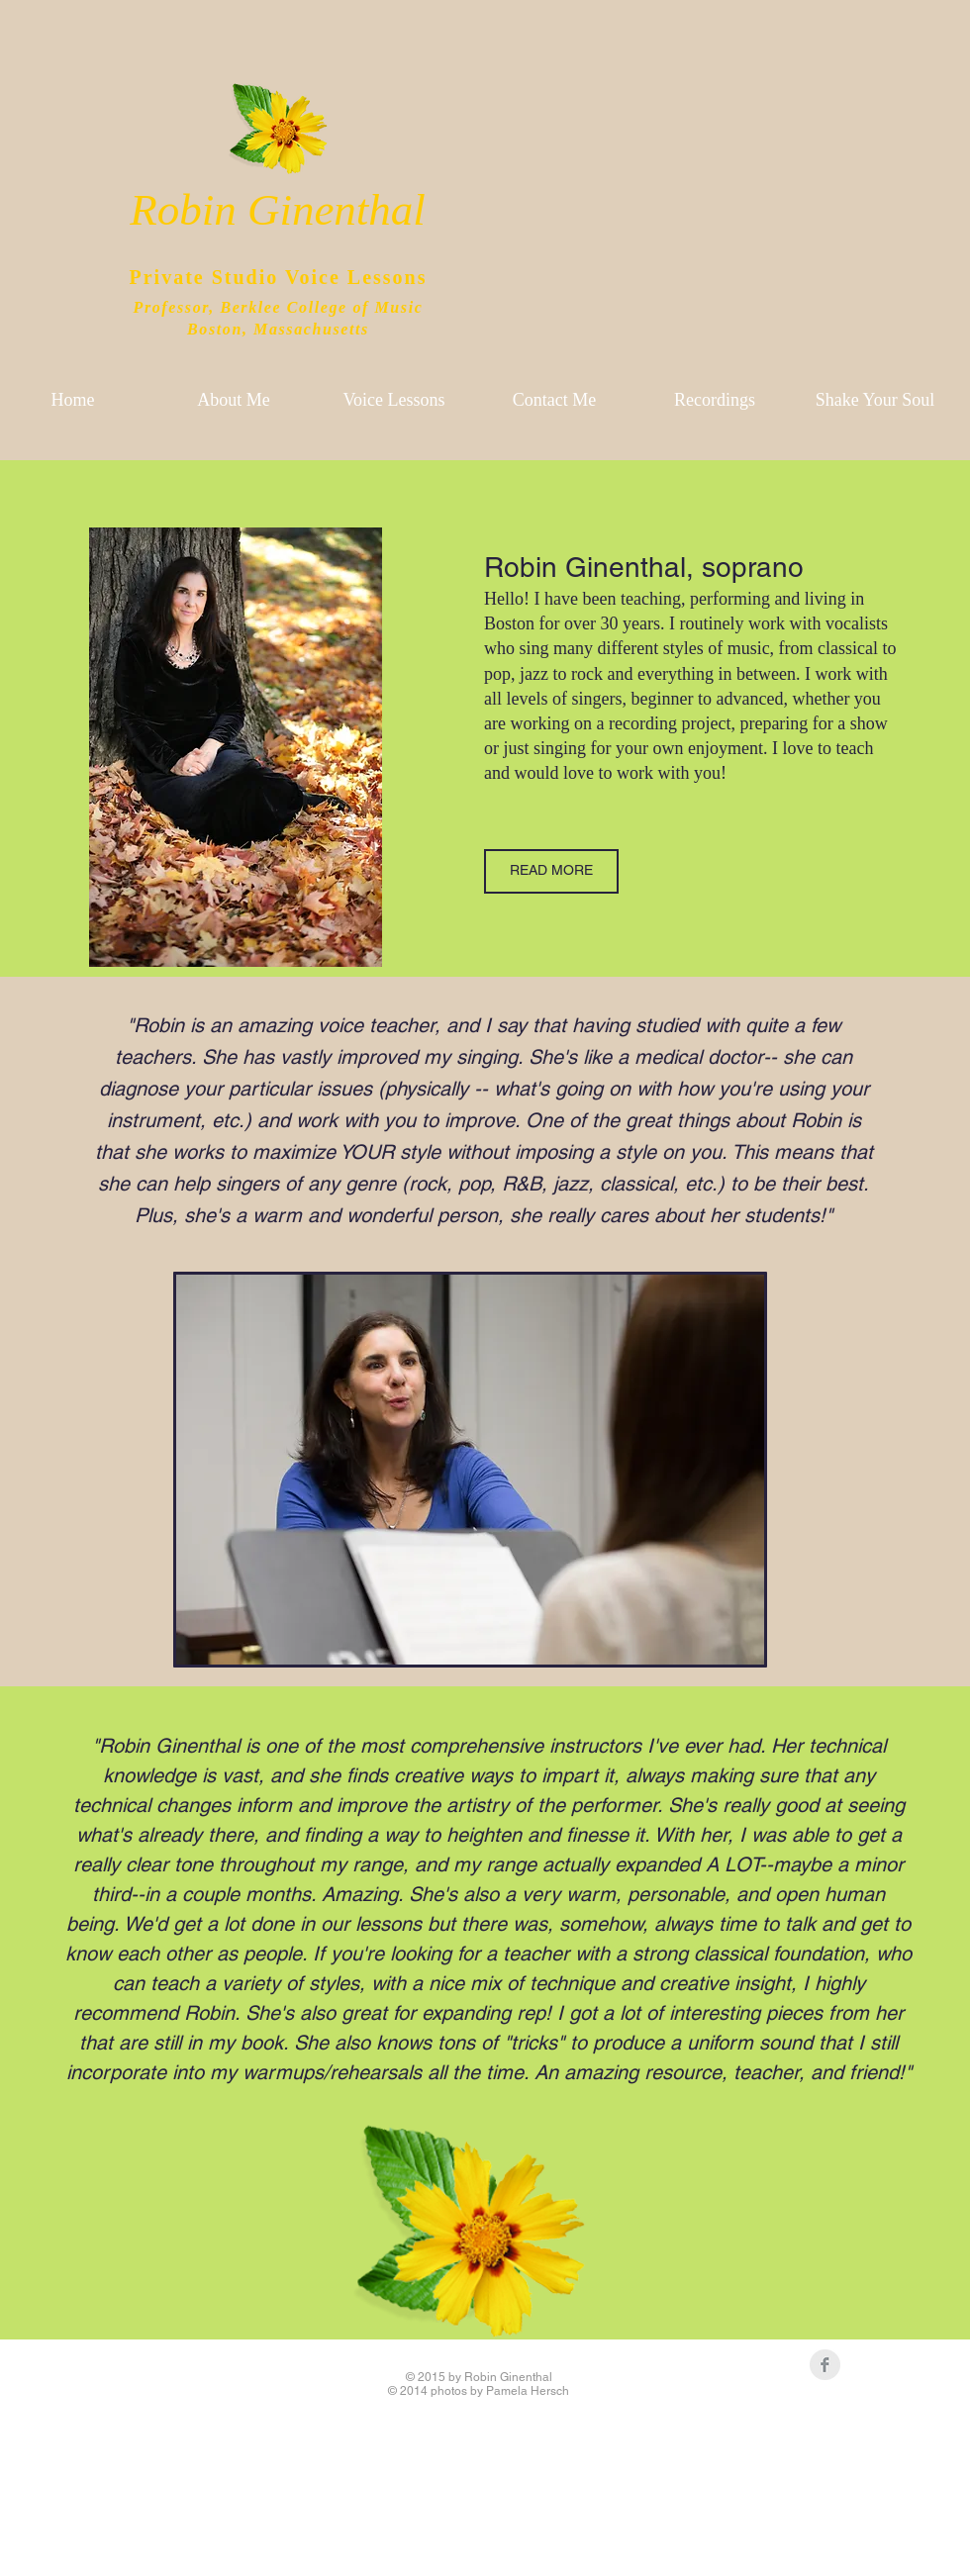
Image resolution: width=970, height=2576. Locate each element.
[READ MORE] (551, 871)
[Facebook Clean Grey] (825, 2364)
